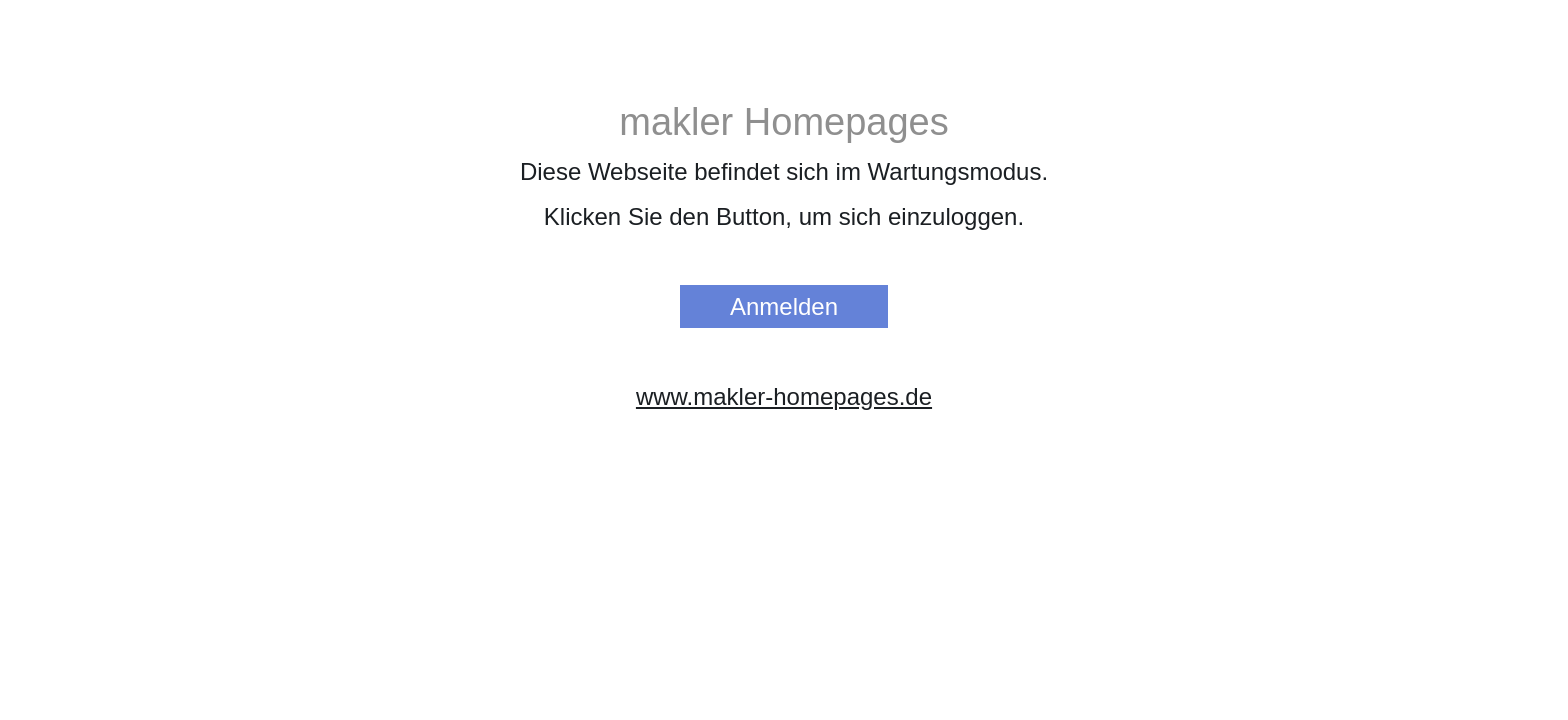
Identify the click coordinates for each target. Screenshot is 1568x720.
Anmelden (784, 306)
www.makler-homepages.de (784, 396)
